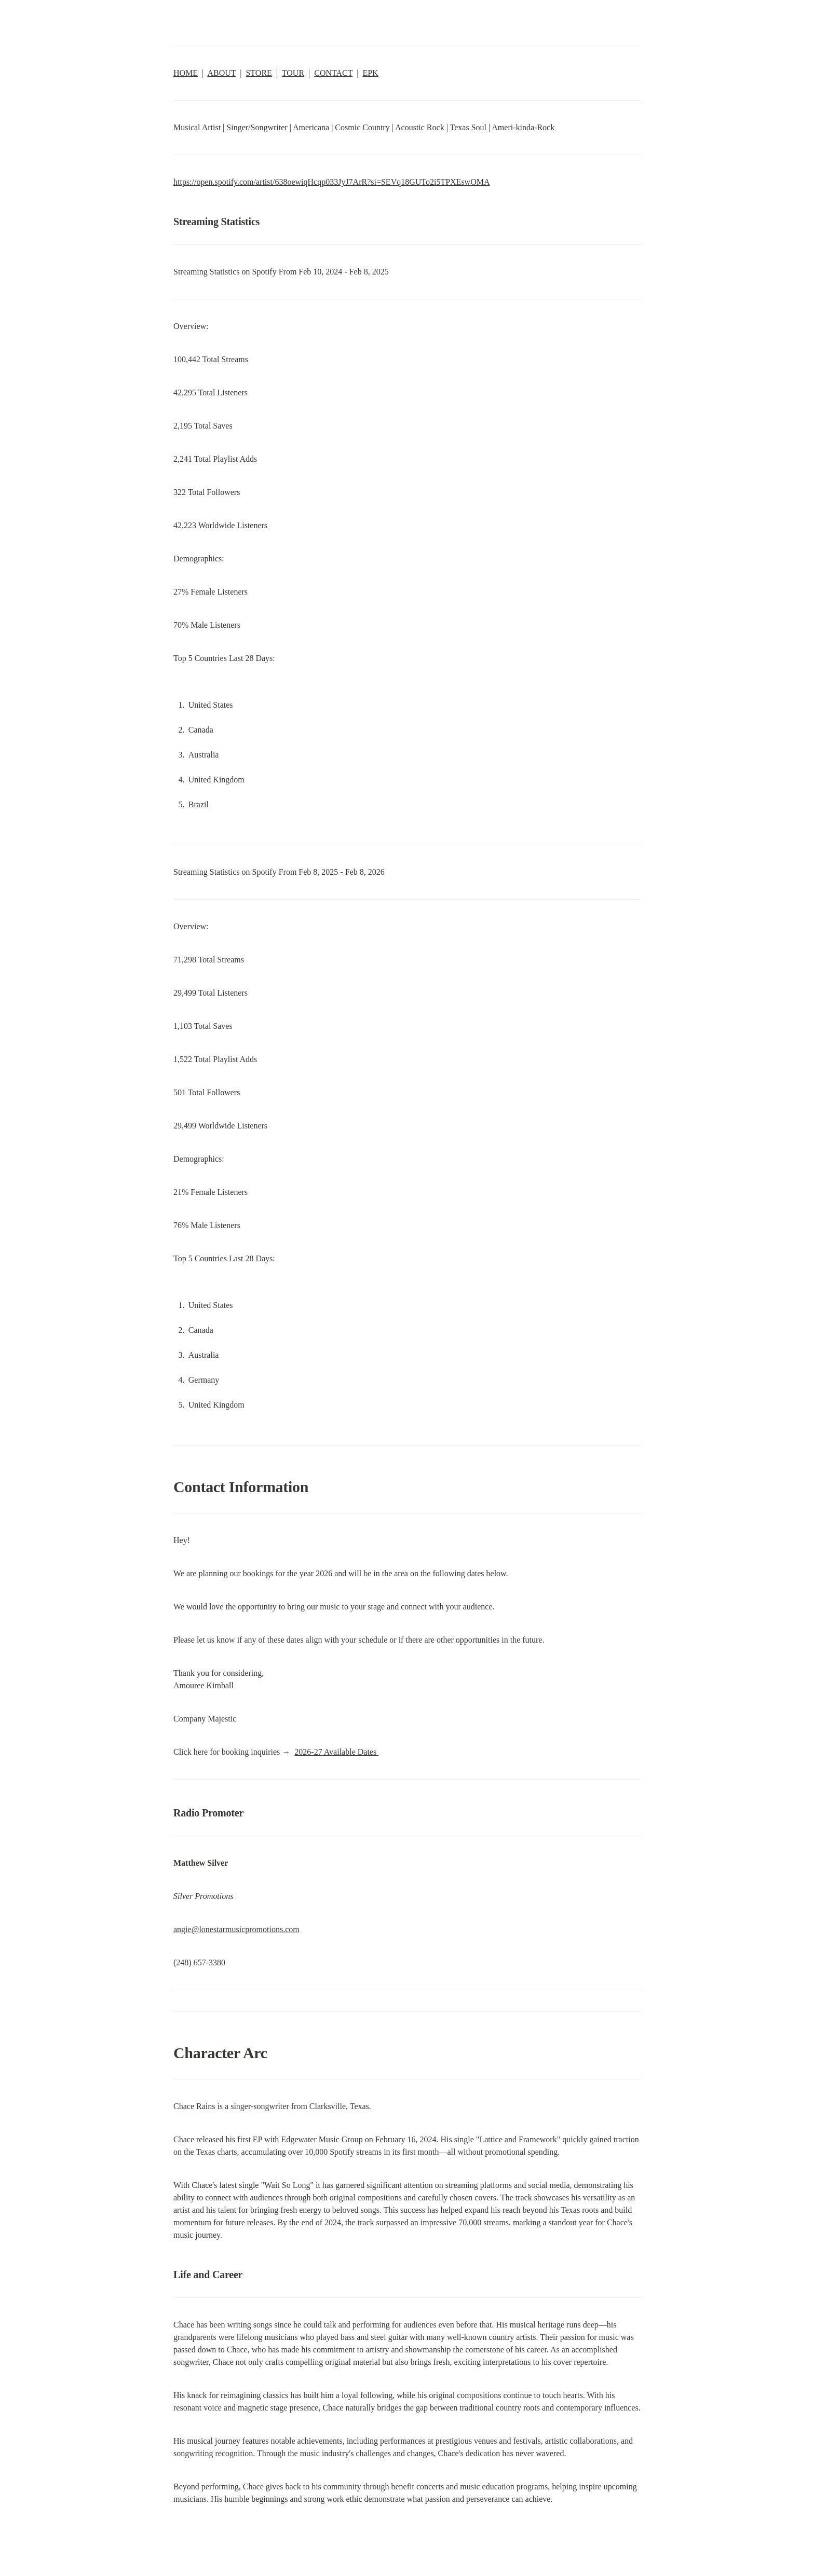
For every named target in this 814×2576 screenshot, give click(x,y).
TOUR (293, 72)
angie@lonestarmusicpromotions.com (236, 1929)
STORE (259, 72)
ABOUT (221, 72)
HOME (185, 72)
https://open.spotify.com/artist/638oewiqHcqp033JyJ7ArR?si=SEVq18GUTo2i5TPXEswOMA (331, 181)
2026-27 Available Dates (336, 1751)
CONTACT (333, 72)
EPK (370, 72)
